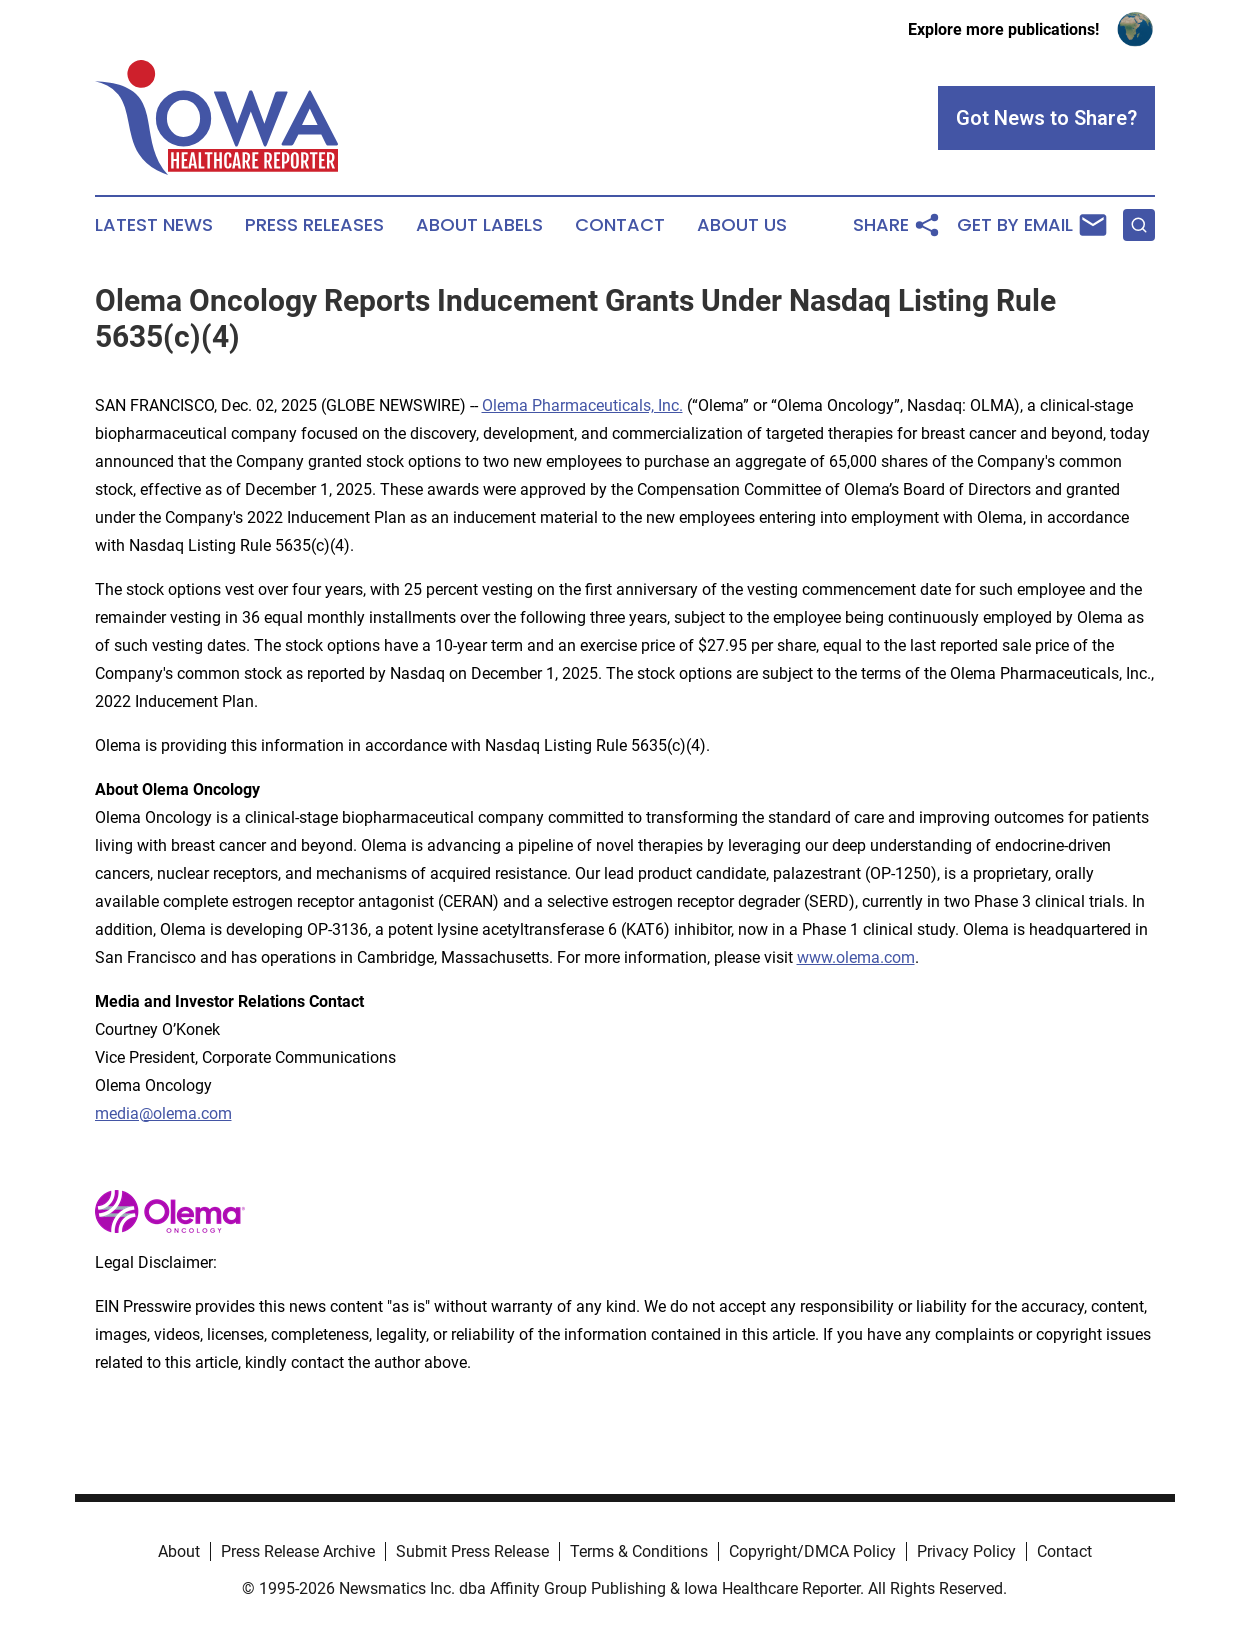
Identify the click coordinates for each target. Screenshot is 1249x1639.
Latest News (154, 225)
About (179, 1551)
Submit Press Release (472, 1551)
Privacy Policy (966, 1551)
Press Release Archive (298, 1551)
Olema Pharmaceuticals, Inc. (582, 405)
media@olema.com (163, 1113)
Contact (620, 225)
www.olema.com (856, 957)
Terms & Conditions (639, 1551)
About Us (742, 225)
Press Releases (314, 225)
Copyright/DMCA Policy (812, 1551)
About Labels (479, 225)
